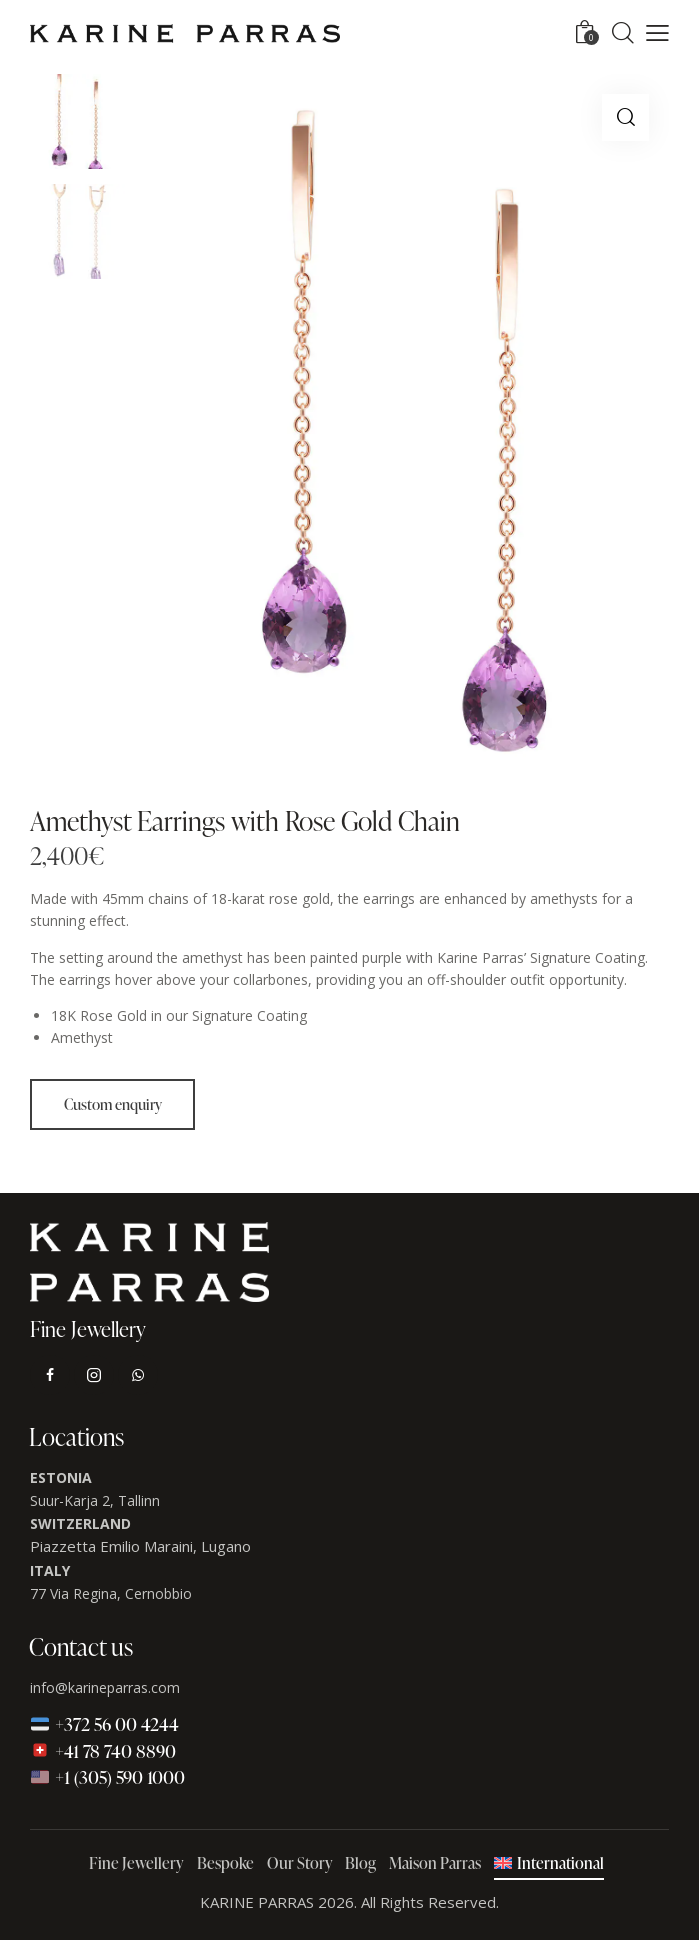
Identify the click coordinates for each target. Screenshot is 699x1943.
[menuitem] (548, 1867)
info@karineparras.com (105, 1690)
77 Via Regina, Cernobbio (111, 1596)
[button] (657, 33)
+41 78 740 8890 (103, 1752)
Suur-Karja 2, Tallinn (95, 1503)
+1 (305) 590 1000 (107, 1779)
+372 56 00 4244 (104, 1726)
